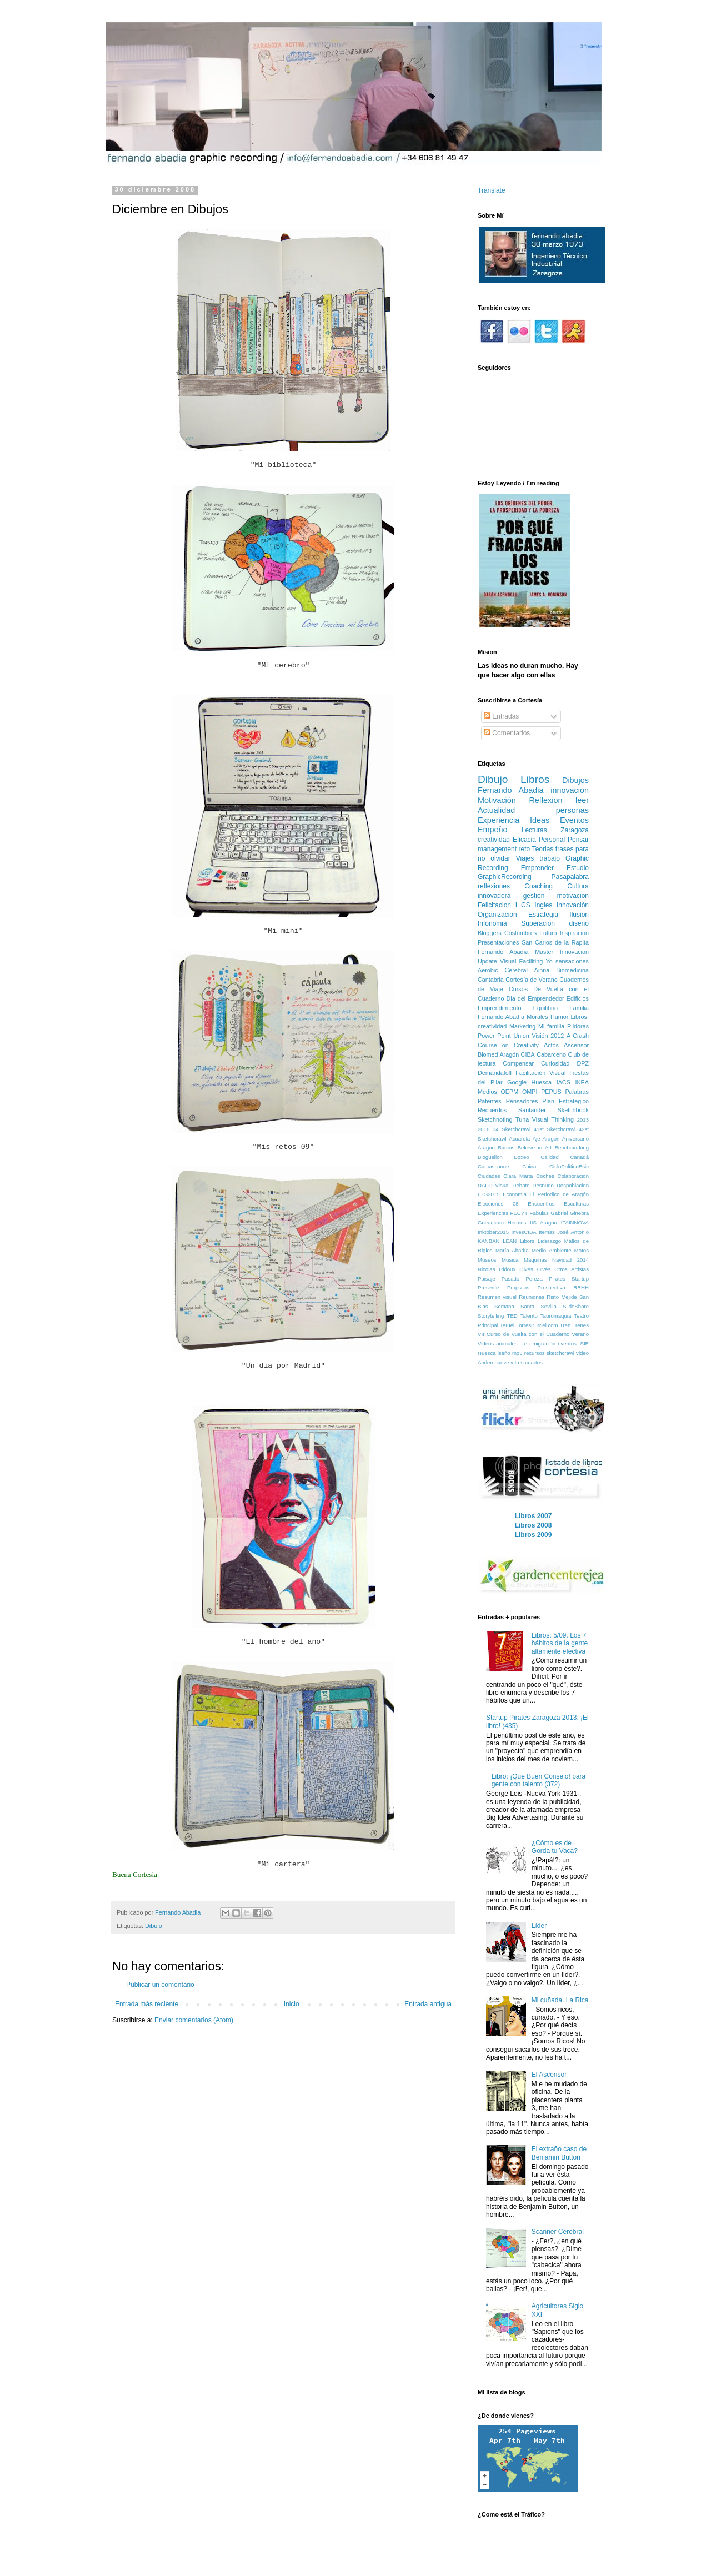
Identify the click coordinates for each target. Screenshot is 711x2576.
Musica (510, 1260)
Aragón (486, 1147)
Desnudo (542, 1185)
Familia (579, 1008)
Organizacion (497, 914)
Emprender (537, 868)
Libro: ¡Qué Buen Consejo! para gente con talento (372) (538, 1780)
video (582, 1353)
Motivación (497, 800)
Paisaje (486, 1279)
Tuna (522, 1119)
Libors (527, 1241)
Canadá (579, 1157)
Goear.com (491, 1222)
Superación (538, 923)
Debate (521, 1185)
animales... (509, 1343)
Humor (559, 1016)
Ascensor (576, 1045)
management (497, 849)
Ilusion (579, 914)
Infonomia (492, 923)
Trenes (580, 1325)
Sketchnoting (495, 1119)
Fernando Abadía (503, 951)
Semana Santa (514, 1306)
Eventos (574, 820)
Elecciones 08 (498, 1204)
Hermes (517, 1222)
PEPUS (551, 1091)
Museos (487, 1260)
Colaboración (573, 1176)
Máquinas (535, 1260)
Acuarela (519, 1139)
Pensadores (522, 1101)
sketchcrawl (560, 1353)
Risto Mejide (562, 1297)
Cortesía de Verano (531, 979)
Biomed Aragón (498, 1054)
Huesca (541, 1082)
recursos (534, 1353)
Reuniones (531, 1297)
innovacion (569, 790)
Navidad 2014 (570, 1260)
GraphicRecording (505, 877)
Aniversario (575, 1139)
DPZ (583, 1063)
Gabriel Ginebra (569, 1213)
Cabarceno (551, 1054)
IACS (563, 1082)
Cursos (518, 989)
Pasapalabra (570, 877)
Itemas (547, 1232)
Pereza (533, 1279)
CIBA (528, 1054)
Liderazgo (549, 1241)
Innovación (573, 905)
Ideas (539, 820)
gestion (534, 896)
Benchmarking (572, 1147)
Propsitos (518, 1287)
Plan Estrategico (565, 1101)
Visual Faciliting (521, 961)
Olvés (544, 1269)
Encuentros (541, 1204)
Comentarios (507, 733)
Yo (548, 961)
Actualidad (496, 810)
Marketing (522, 1026)
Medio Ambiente (551, 1250)
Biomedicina (572, 970)
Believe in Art (535, 1147)
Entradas (501, 716)
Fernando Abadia (510, 790)
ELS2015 (488, 1194)
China (529, 1166)
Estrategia (543, 914)
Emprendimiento (500, 1008)
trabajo (549, 858)
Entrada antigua (428, 2004)
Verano (580, 1334)
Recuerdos (492, 1110)
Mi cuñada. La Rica (560, 2000)
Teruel (507, 1325)
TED (512, 1316)
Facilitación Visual (540, 1072)
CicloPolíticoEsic (569, 1166)
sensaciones (572, 961)
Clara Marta (518, 1176)
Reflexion (545, 800)
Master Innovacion (562, 951)
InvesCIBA (523, 1232)
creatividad (494, 839)
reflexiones (494, 886)
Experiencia (498, 820)
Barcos (506, 1147)
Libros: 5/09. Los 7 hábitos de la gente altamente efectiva (560, 1643)
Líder (539, 1926)
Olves (526, 1269)
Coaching (538, 886)
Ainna (542, 970)
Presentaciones (498, 942)
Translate (491, 190)
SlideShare (576, 1306)
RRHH (581, 1287)
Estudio (578, 868)
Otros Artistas (571, 1269)
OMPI (530, 1091)
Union (521, 1035)
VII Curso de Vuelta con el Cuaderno (523, 1334)
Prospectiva (551, 1287)
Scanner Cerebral (558, 2232)
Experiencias (493, 1213)
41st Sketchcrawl (555, 1129)
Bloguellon (490, 1157)
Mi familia (551, 1026)
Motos (581, 1250)
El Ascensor (549, 2074)
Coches (545, 1176)
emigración (542, 1343)
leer (582, 800)
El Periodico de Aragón (559, 1194)
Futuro (548, 933)
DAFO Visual (494, 1185)
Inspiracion (574, 933)
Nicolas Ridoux (496, 1269)
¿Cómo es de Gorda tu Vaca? (555, 1847)
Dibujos (575, 780)
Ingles (543, 905)
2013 (583, 1120)
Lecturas (534, 830)
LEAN (510, 1241)
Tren (565, 1325)
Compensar (518, 1063)
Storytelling (491, 1316)
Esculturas (576, 1204)
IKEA (582, 1082)
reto (524, 849)
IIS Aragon (543, 1222)
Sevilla (548, 1306)
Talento (529, 1316)
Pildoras (578, 1026)
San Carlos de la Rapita (555, 942)
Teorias (543, 849)
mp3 (517, 1353)
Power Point (494, 1035)
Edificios (578, 998)
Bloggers (490, 933)
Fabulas (539, 1213)
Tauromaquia (555, 1316)
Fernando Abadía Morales (513, 1016)
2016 (483, 1129)
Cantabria (491, 979)
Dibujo (153, 1925)
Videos (486, 1343)
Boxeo (521, 1157)
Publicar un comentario (160, 1985)
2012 (557, 1035)
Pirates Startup (569, 1279)
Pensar (578, 839)
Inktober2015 (493, 1232)
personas (572, 810)
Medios (487, 1091)
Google (517, 1082)
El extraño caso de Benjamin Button (559, 2153)
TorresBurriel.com (537, 1325)
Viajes (525, 858)
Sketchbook (573, 1110)
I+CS (522, 905)
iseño (504, 1353)
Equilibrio (545, 1008)
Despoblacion (573, 1185)
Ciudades (489, 1176)
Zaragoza (574, 830)
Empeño (493, 829)
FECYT (519, 1213)
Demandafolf (495, 1072)
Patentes (490, 1101)
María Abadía (512, 1250)
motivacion (573, 896)
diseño (579, 923)
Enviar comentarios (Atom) (193, 2020)
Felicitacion (494, 905)
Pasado (511, 1279)
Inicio (291, 2004)
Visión (540, 1035)
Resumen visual (497, 1297)
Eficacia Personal (539, 839)
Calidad (549, 1157)
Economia (515, 1194)
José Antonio (573, 1232)
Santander (532, 1110)
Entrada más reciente (146, 2004)
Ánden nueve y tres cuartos (510, 1362)
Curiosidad (555, 1063)
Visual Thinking (553, 1119)
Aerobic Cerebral (503, 970)
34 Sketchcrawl (511, 1129)
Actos (551, 1045)
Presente (488, 1287)
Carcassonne (493, 1166)
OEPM (509, 1091)
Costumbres (520, 933)
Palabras (577, 1091)
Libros (534, 779)
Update (487, 961)
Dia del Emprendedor (535, 998)
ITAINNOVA (575, 1222)
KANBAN (488, 1241)
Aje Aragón (546, 1139)
